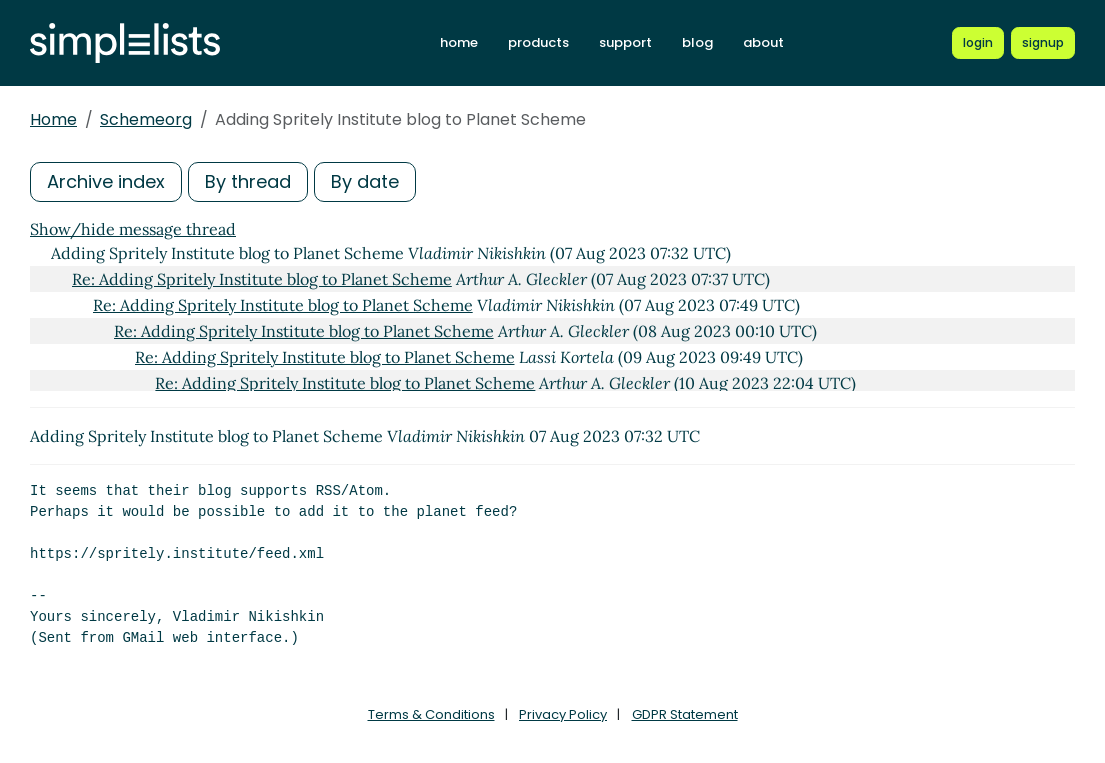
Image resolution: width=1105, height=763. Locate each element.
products (538, 42)
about (763, 42)
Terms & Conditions (431, 714)
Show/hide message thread (133, 229)
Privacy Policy (563, 714)
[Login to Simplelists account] (978, 43)
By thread (248, 181)
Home (53, 119)
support (625, 42)
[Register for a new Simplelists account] (1043, 43)
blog (697, 42)
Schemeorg (146, 119)
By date (365, 181)
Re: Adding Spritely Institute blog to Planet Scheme (262, 279)
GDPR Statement (685, 714)
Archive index (106, 181)
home (459, 42)
